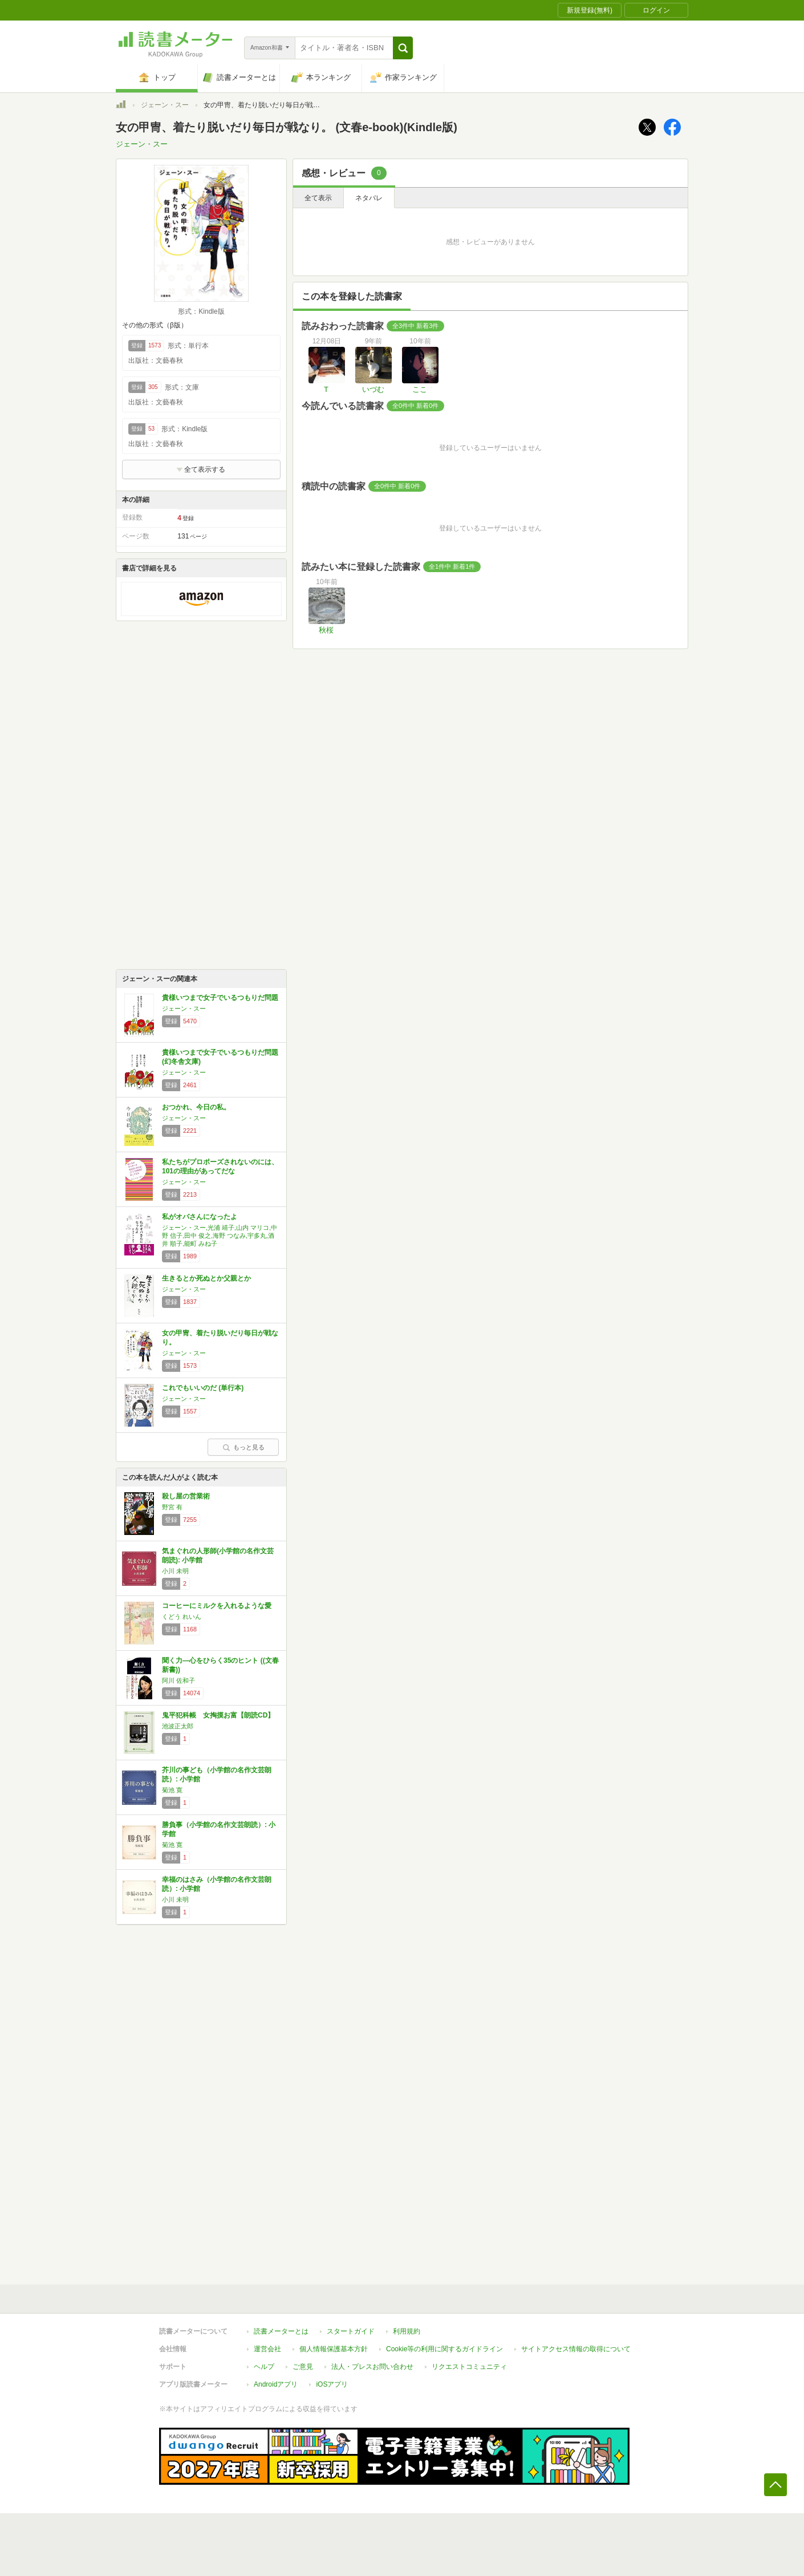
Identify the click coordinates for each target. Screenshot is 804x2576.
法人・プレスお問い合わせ (372, 2366)
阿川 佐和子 (178, 1680)
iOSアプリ (332, 2384)
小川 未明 (175, 1571)
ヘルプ (264, 2366)
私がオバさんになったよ (199, 1217)
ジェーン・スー (165, 105)
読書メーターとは (281, 2331)
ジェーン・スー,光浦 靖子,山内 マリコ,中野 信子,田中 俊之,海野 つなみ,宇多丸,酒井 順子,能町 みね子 (219, 1235)
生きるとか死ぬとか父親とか (206, 1278)
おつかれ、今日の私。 (196, 1107)
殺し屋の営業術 (186, 1496)
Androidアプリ (276, 2384)
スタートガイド (351, 2331)
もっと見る (243, 1447)
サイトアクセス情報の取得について (576, 2349)
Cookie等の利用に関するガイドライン (444, 2349)
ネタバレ (369, 198)
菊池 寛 (172, 1790)
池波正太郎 (177, 1726)
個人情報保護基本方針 (333, 2349)
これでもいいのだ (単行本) (202, 1388)
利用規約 (406, 2331)
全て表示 (318, 198)
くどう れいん (181, 1616)
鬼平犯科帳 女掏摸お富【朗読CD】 (218, 1715)
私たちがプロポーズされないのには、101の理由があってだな (220, 1166)
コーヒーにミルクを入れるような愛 (216, 1606)
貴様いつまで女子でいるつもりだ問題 (220, 998)
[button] (403, 48)
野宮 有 (172, 1507)
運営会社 (267, 2349)
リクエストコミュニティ (469, 2366)
